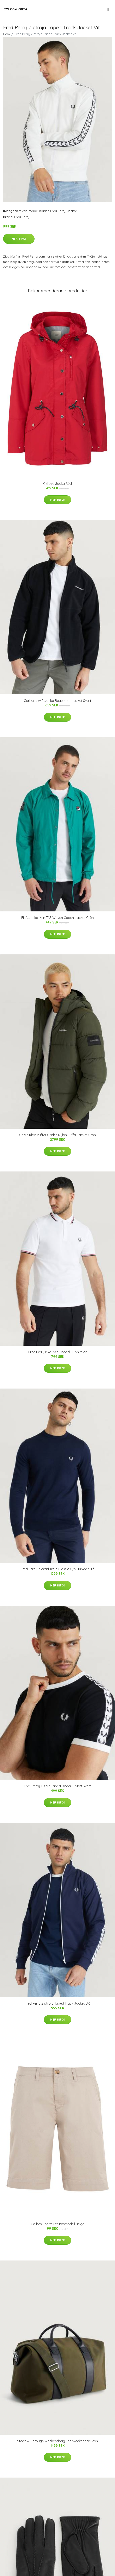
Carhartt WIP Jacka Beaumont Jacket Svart (57, 701)
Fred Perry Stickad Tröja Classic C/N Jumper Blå (58, 1569)
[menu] (108, 9)
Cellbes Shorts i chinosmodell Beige (57, 2224)
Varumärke (30, 211)
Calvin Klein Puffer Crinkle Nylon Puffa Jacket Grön (57, 1135)
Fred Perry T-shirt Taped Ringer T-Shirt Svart (57, 1786)
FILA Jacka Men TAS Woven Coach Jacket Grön (57, 918)
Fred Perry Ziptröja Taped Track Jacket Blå (57, 2003)
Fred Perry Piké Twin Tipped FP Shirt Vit (57, 1352)
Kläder (44, 211)
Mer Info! (19, 239)
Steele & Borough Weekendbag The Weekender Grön (57, 2441)
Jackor (72, 211)
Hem (6, 34)
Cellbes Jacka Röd (57, 483)
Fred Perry (58, 211)
